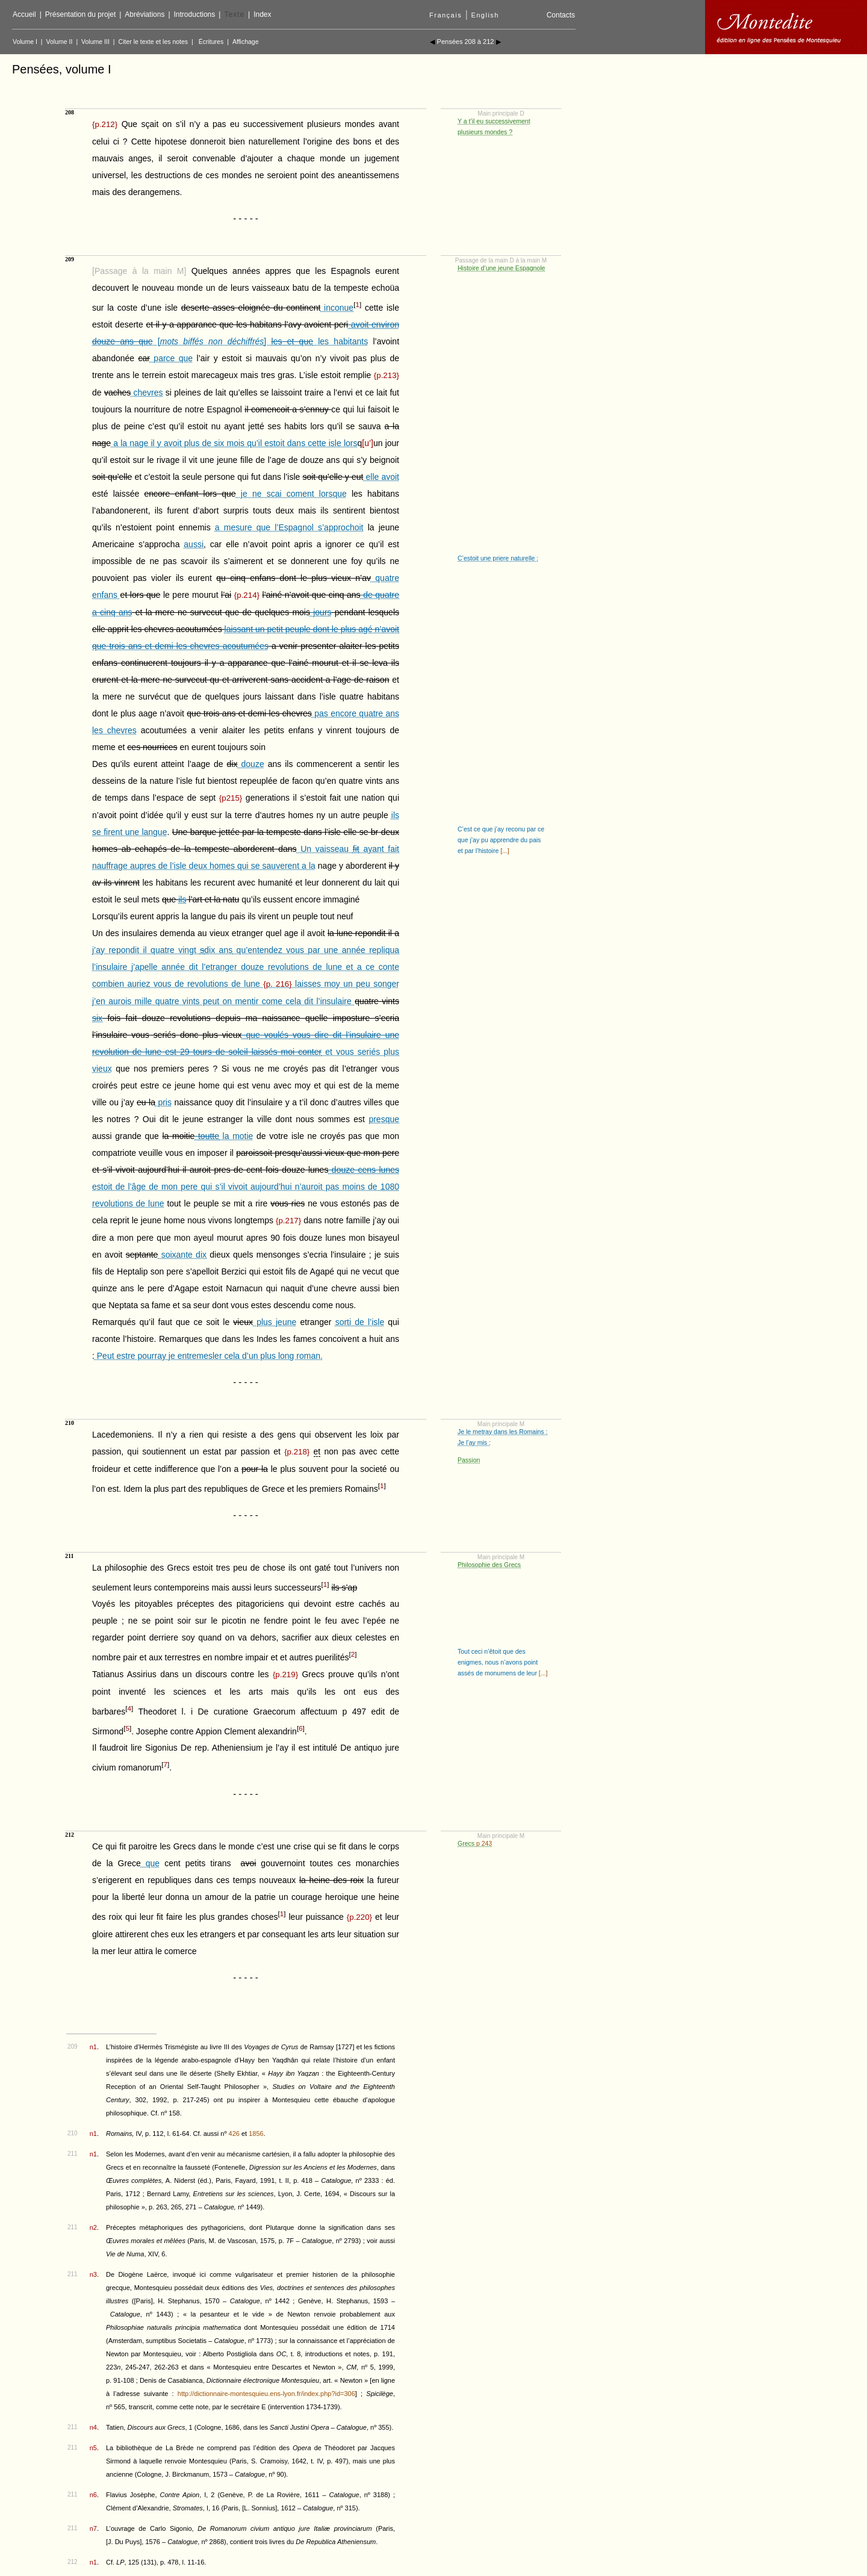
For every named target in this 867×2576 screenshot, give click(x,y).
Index (262, 14)
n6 (93, 2494)
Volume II (59, 41)
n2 (93, 2227)
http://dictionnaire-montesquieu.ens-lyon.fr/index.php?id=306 (266, 2393)
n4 (93, 2427)
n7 (93, 2528)
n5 (93, 2447)
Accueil (24, 14)
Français (445, 15)
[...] (504, 850)
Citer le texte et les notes (153, 41)
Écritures (211, 41)
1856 (256, 2133)
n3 (93, 2274)
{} (104, 124)
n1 (93, 2046)
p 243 (484, 1843)
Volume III (95, 41)
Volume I (25, 41)
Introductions (195, 14)
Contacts (561, 15)
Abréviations (144, 14)
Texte (234, 14)
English (485, 15)
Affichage (245, 41)
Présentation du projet (80, 14)
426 (234, 2133)
